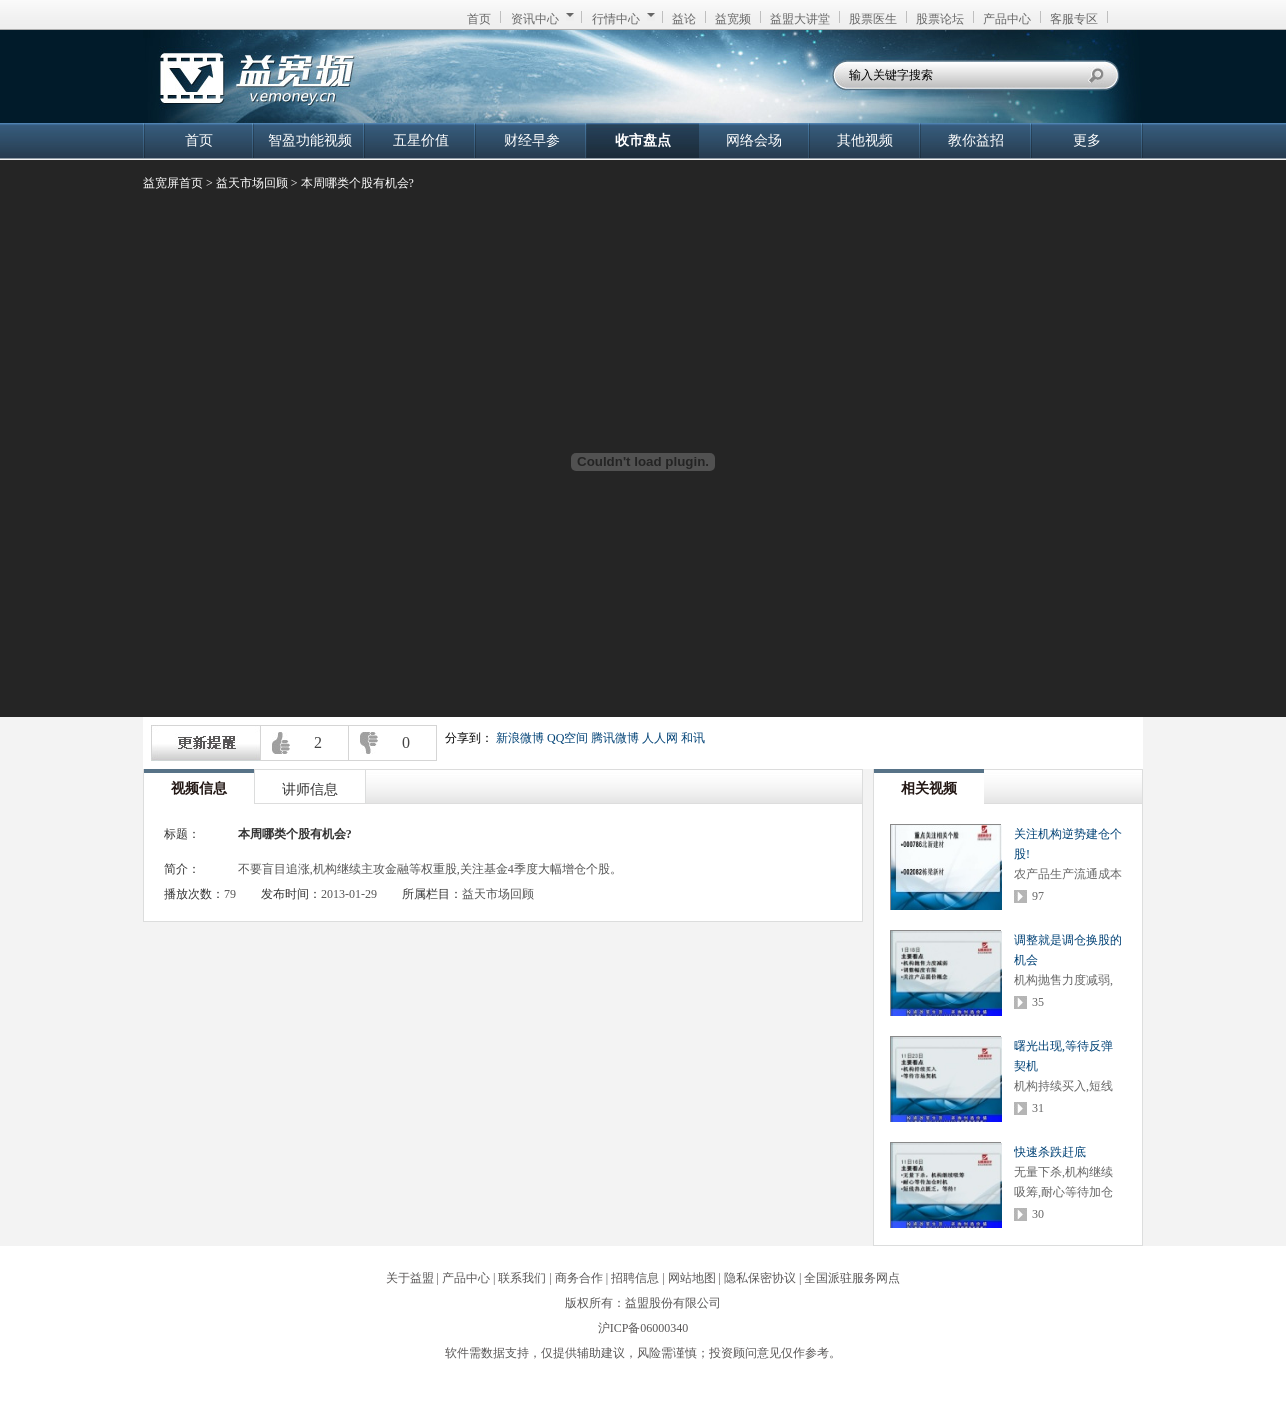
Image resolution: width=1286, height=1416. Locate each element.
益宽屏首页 (173, 183)
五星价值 (421, 140)
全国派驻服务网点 (852, 1278)
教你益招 (976, 140)
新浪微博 (520, 738)
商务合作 (579, 1278)
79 (230, 894)
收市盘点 (643, 140)
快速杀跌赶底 (1050, 1152)
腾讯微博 (615, 738)
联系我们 (522, 1278)
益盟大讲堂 (800, 19)
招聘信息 (635, 1278)
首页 (479, 19)
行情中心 (623, 19)
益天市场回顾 (252, 183)
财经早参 (532, 140)
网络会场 (754, 140)
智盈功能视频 (310, 140)
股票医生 (873, 19)
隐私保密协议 (760, 1278)
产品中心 (1007, 19)
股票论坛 (940, 19)
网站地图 (692, 1278)
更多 (1087, 140)
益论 (684, 19)
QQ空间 (567, 738)
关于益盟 (410, 1278)
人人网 (660, 738)
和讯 (693, 738)
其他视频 (865, 140)
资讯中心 (542, 19)
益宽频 (733, 19)
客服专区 (1074, 19)
